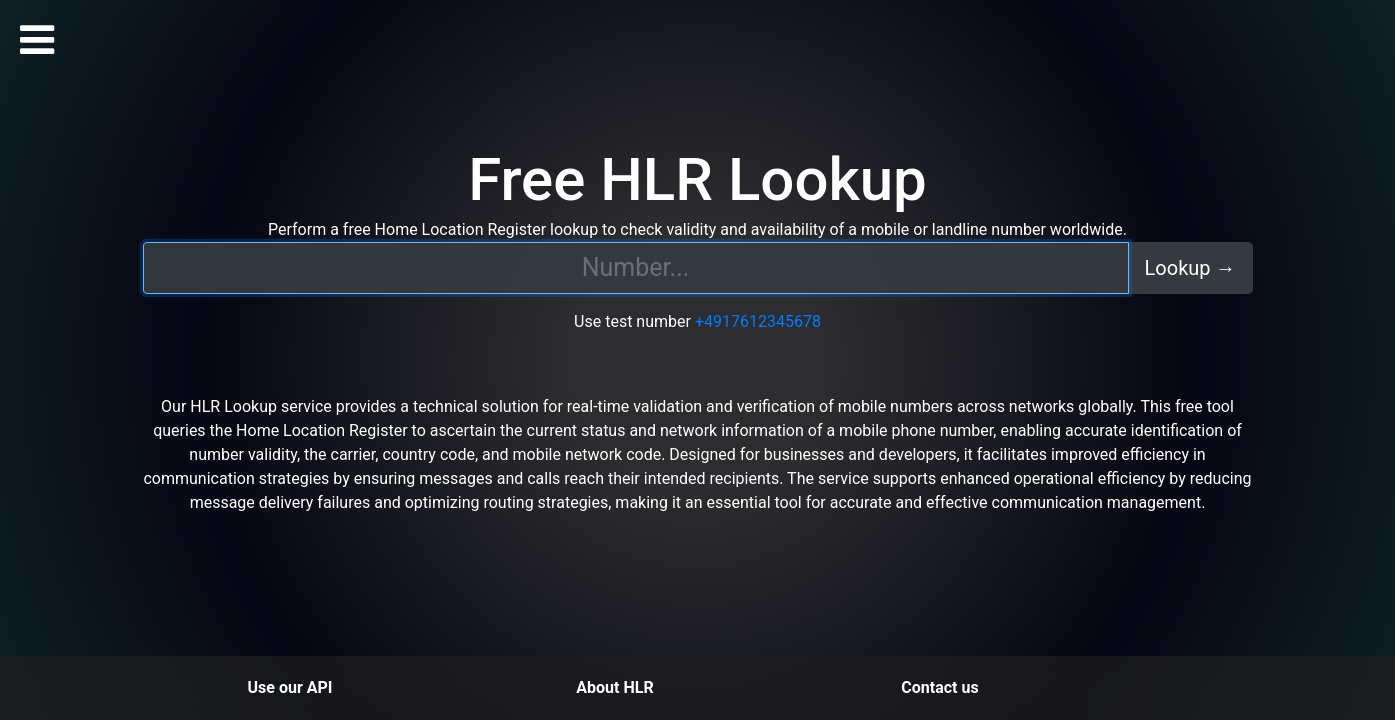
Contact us (939, 687)
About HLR (614, 687)
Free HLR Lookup (697, 179)
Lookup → (1190, 268)
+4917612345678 (758, 321)
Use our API (290, 687)
